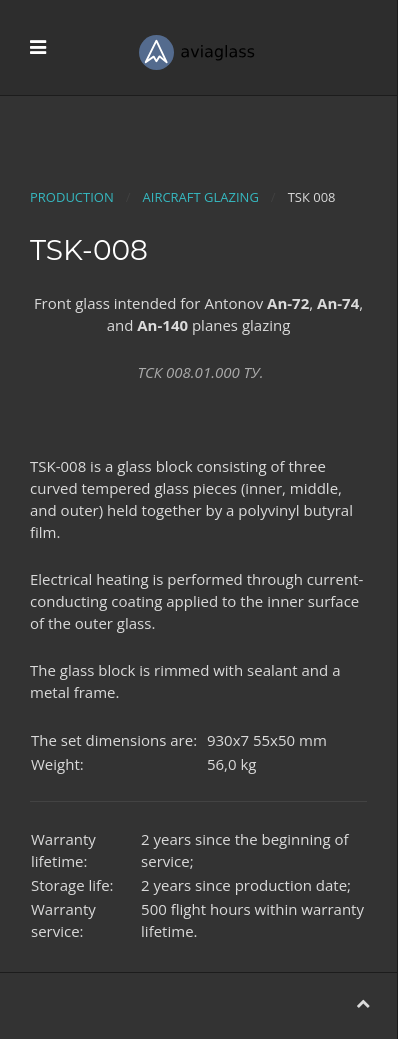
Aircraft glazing (201, 197)
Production (72, 197)
